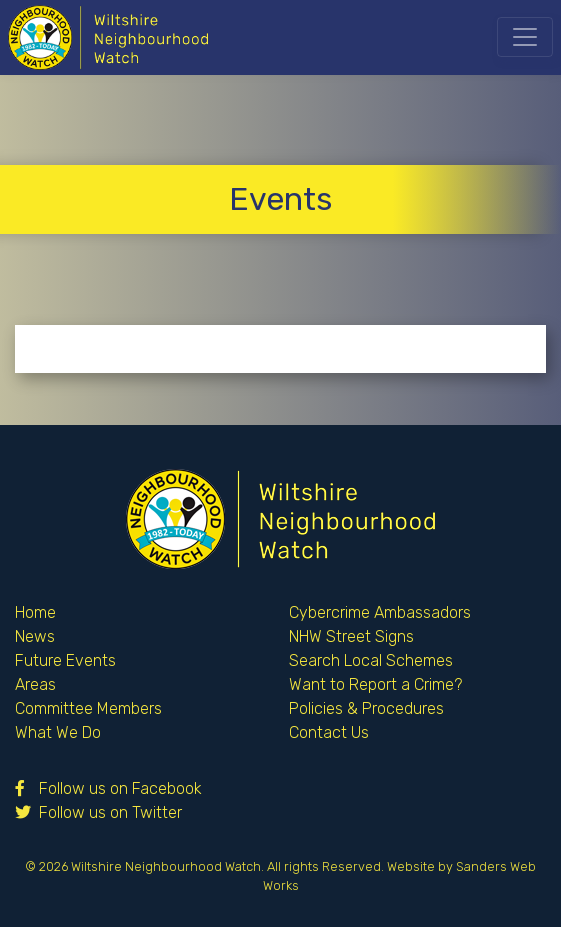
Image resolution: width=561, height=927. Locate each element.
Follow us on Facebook (108, 788)
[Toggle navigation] (525, 37)
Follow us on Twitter (98, 812)
